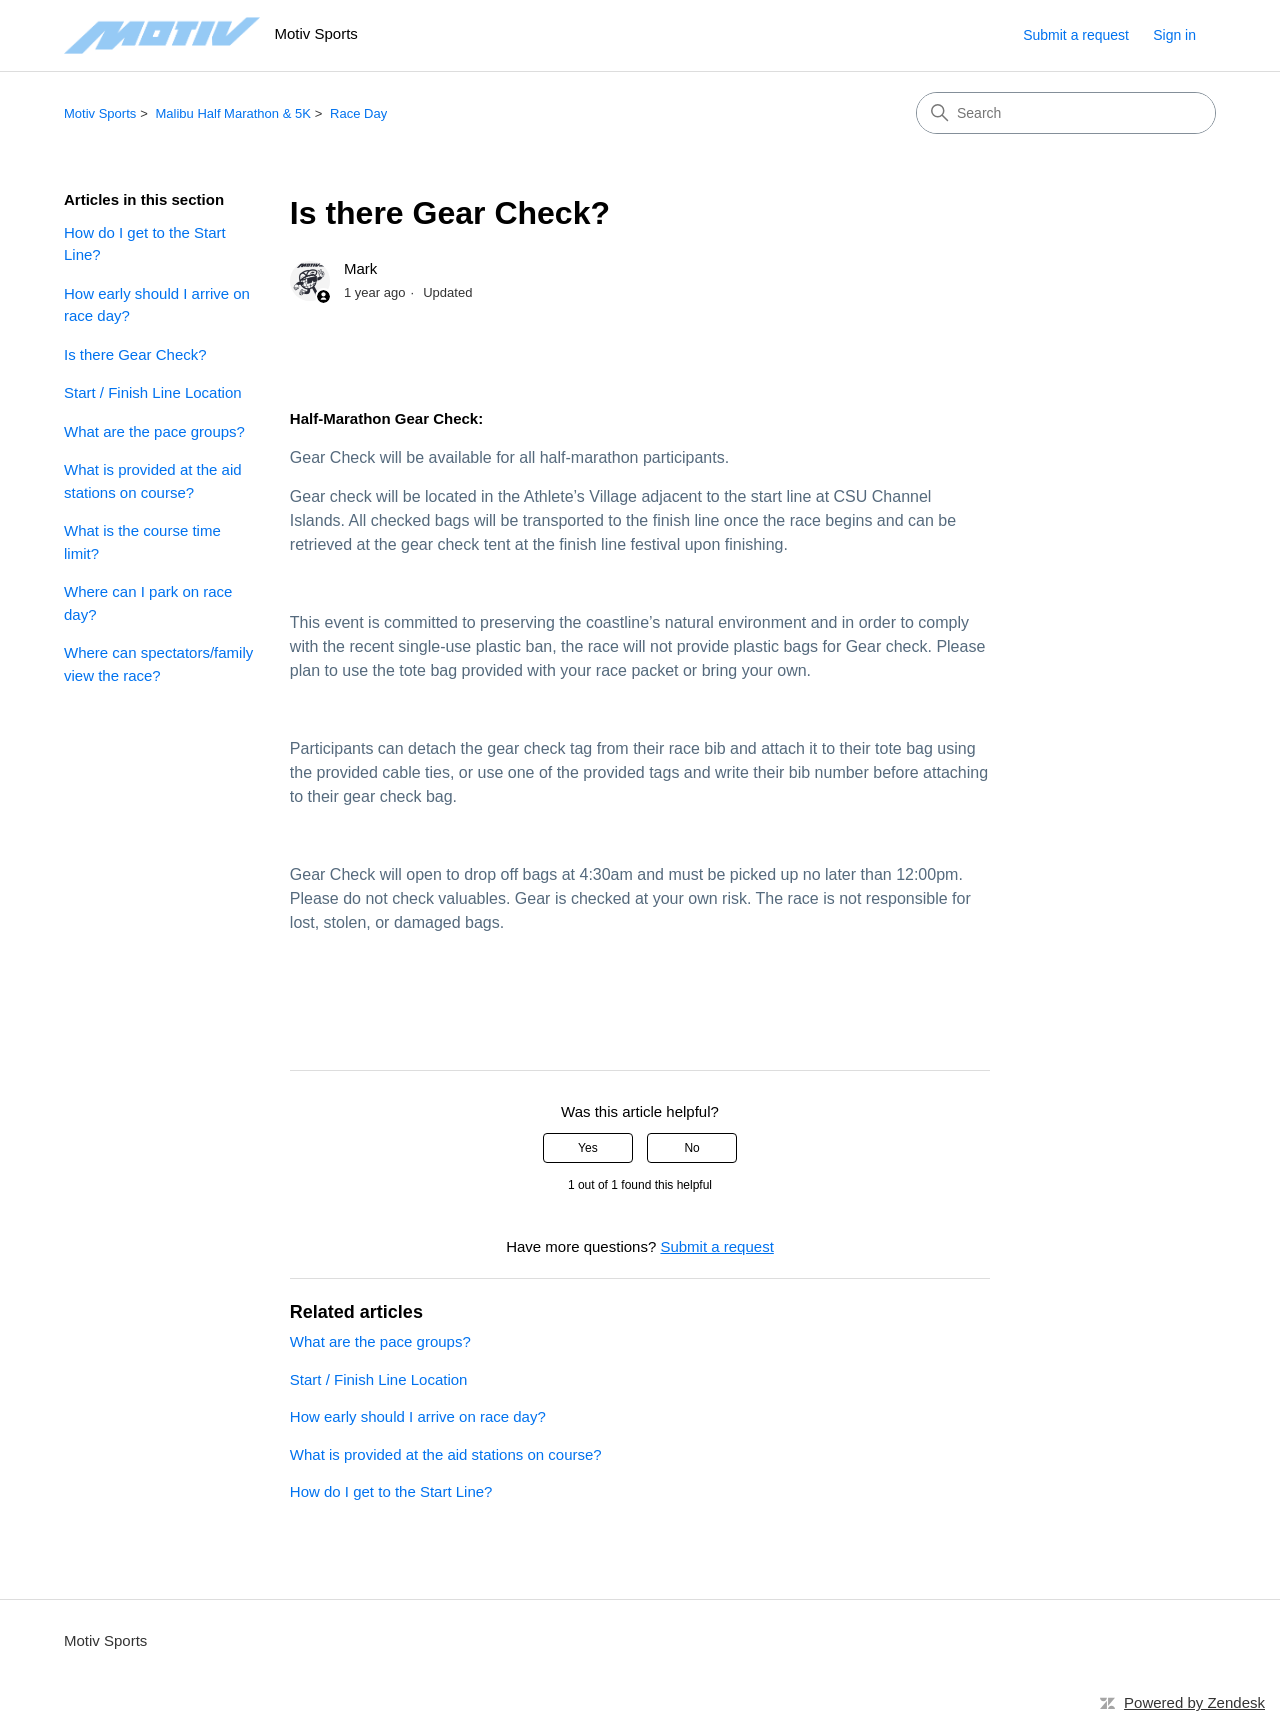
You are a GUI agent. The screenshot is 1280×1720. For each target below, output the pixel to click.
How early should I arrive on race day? (157, 305)
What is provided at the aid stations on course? (153, 481)
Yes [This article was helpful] (588, 1148)
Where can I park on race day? (148, 603)
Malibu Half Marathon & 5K (232, 113)
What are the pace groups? (154, 431)
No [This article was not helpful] (691, 1148)
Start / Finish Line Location (153, 392)
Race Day (358, 113)
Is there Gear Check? (135, 354)
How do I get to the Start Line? (145, 244)
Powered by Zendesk (1194, 1702)
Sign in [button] (1174, 35)
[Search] (1066, 113)
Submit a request (1076, 35)
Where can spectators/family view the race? (158, 664)
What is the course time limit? (142, 542)
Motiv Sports (100, 113)
